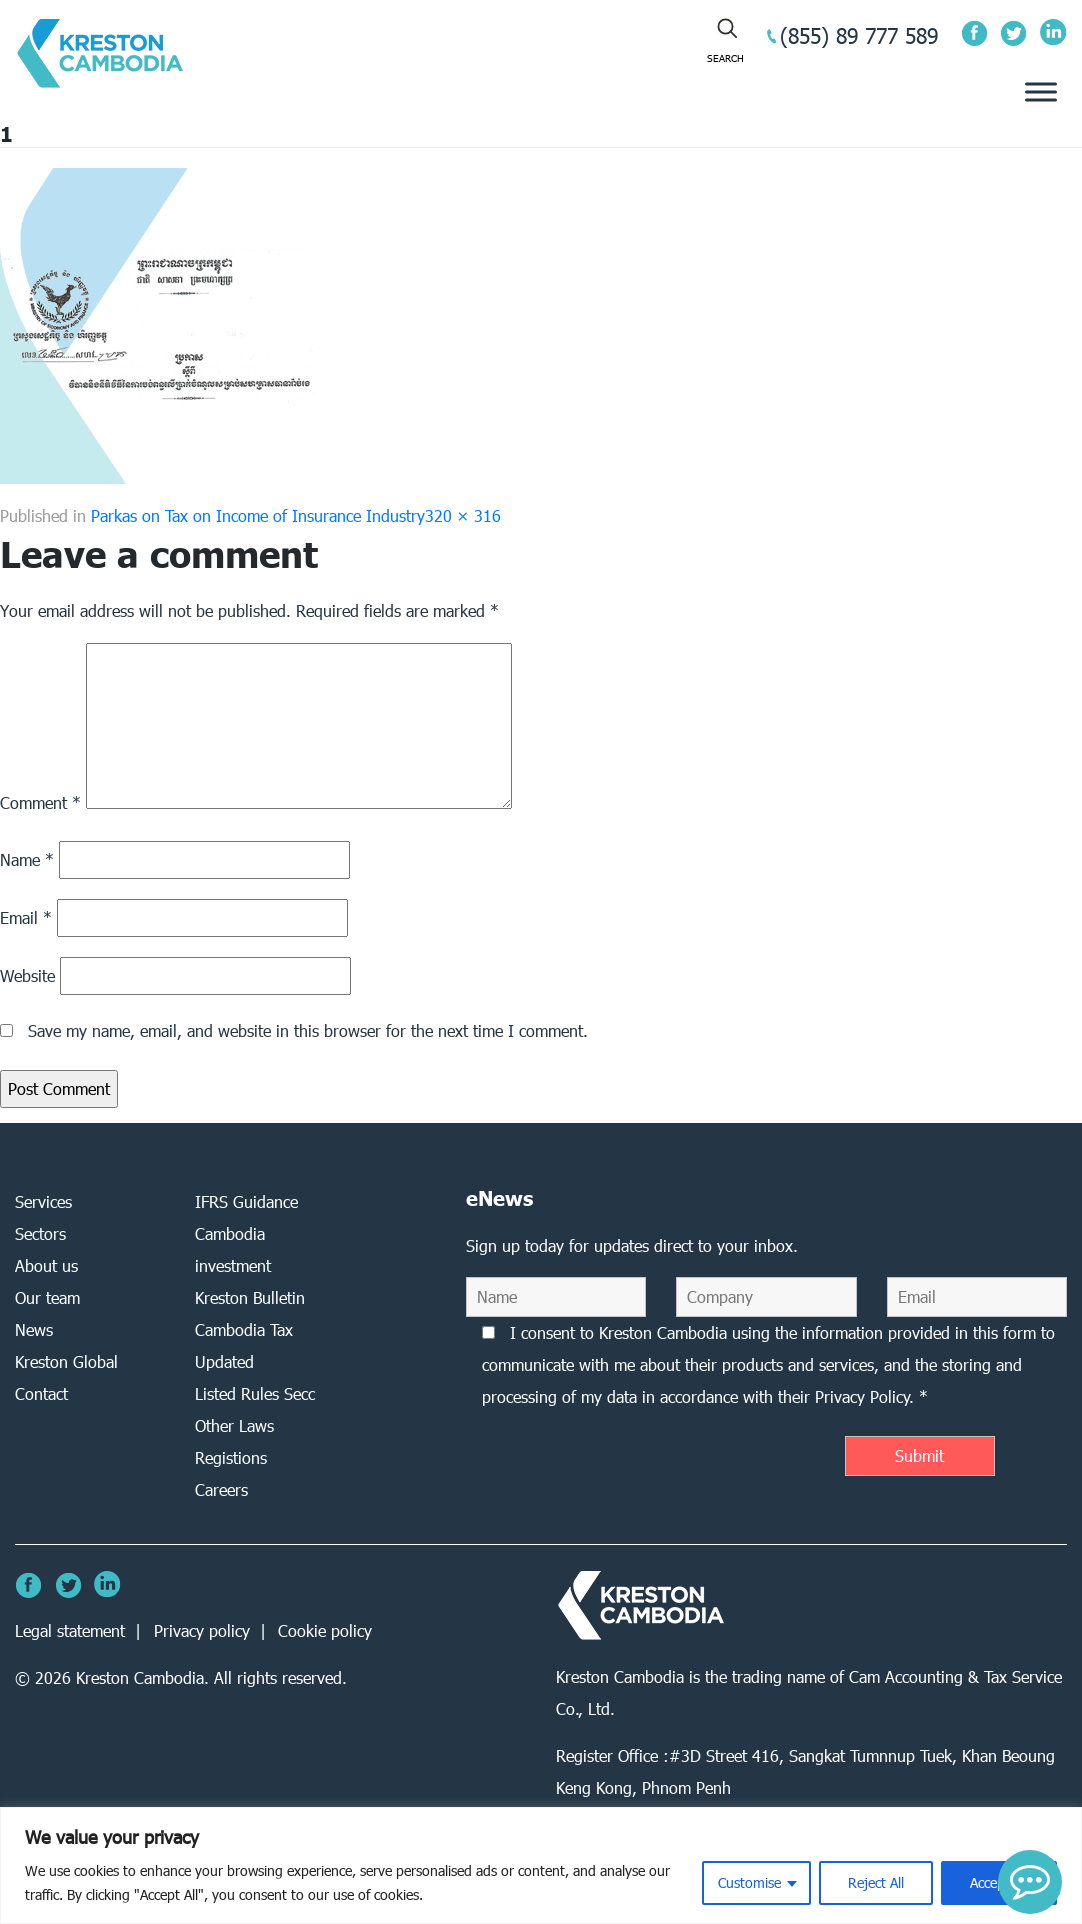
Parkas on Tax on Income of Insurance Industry (258, 515)
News (34, 1329)
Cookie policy (325, 1630)
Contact (41, 1393)
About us (46, 1265)
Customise (749, 1882)
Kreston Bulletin (250, 1297)
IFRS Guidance (246, 1201)
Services (43, 1201)
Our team (47, 1297)
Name (27, 859)
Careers (221, 1489)
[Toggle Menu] (1041, 92)
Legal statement (70, 1630)
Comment (40, 802)
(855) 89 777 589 (859, 35)
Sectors (40, 1233)
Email (26, 917)
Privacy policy (202, 1630)
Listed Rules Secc (255, 1393)
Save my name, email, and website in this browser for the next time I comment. (308, 1030)
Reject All (876, 1882)
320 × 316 (463, 515)
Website (27, 975)
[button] (1030, 1882)
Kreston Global (66, 1361)
